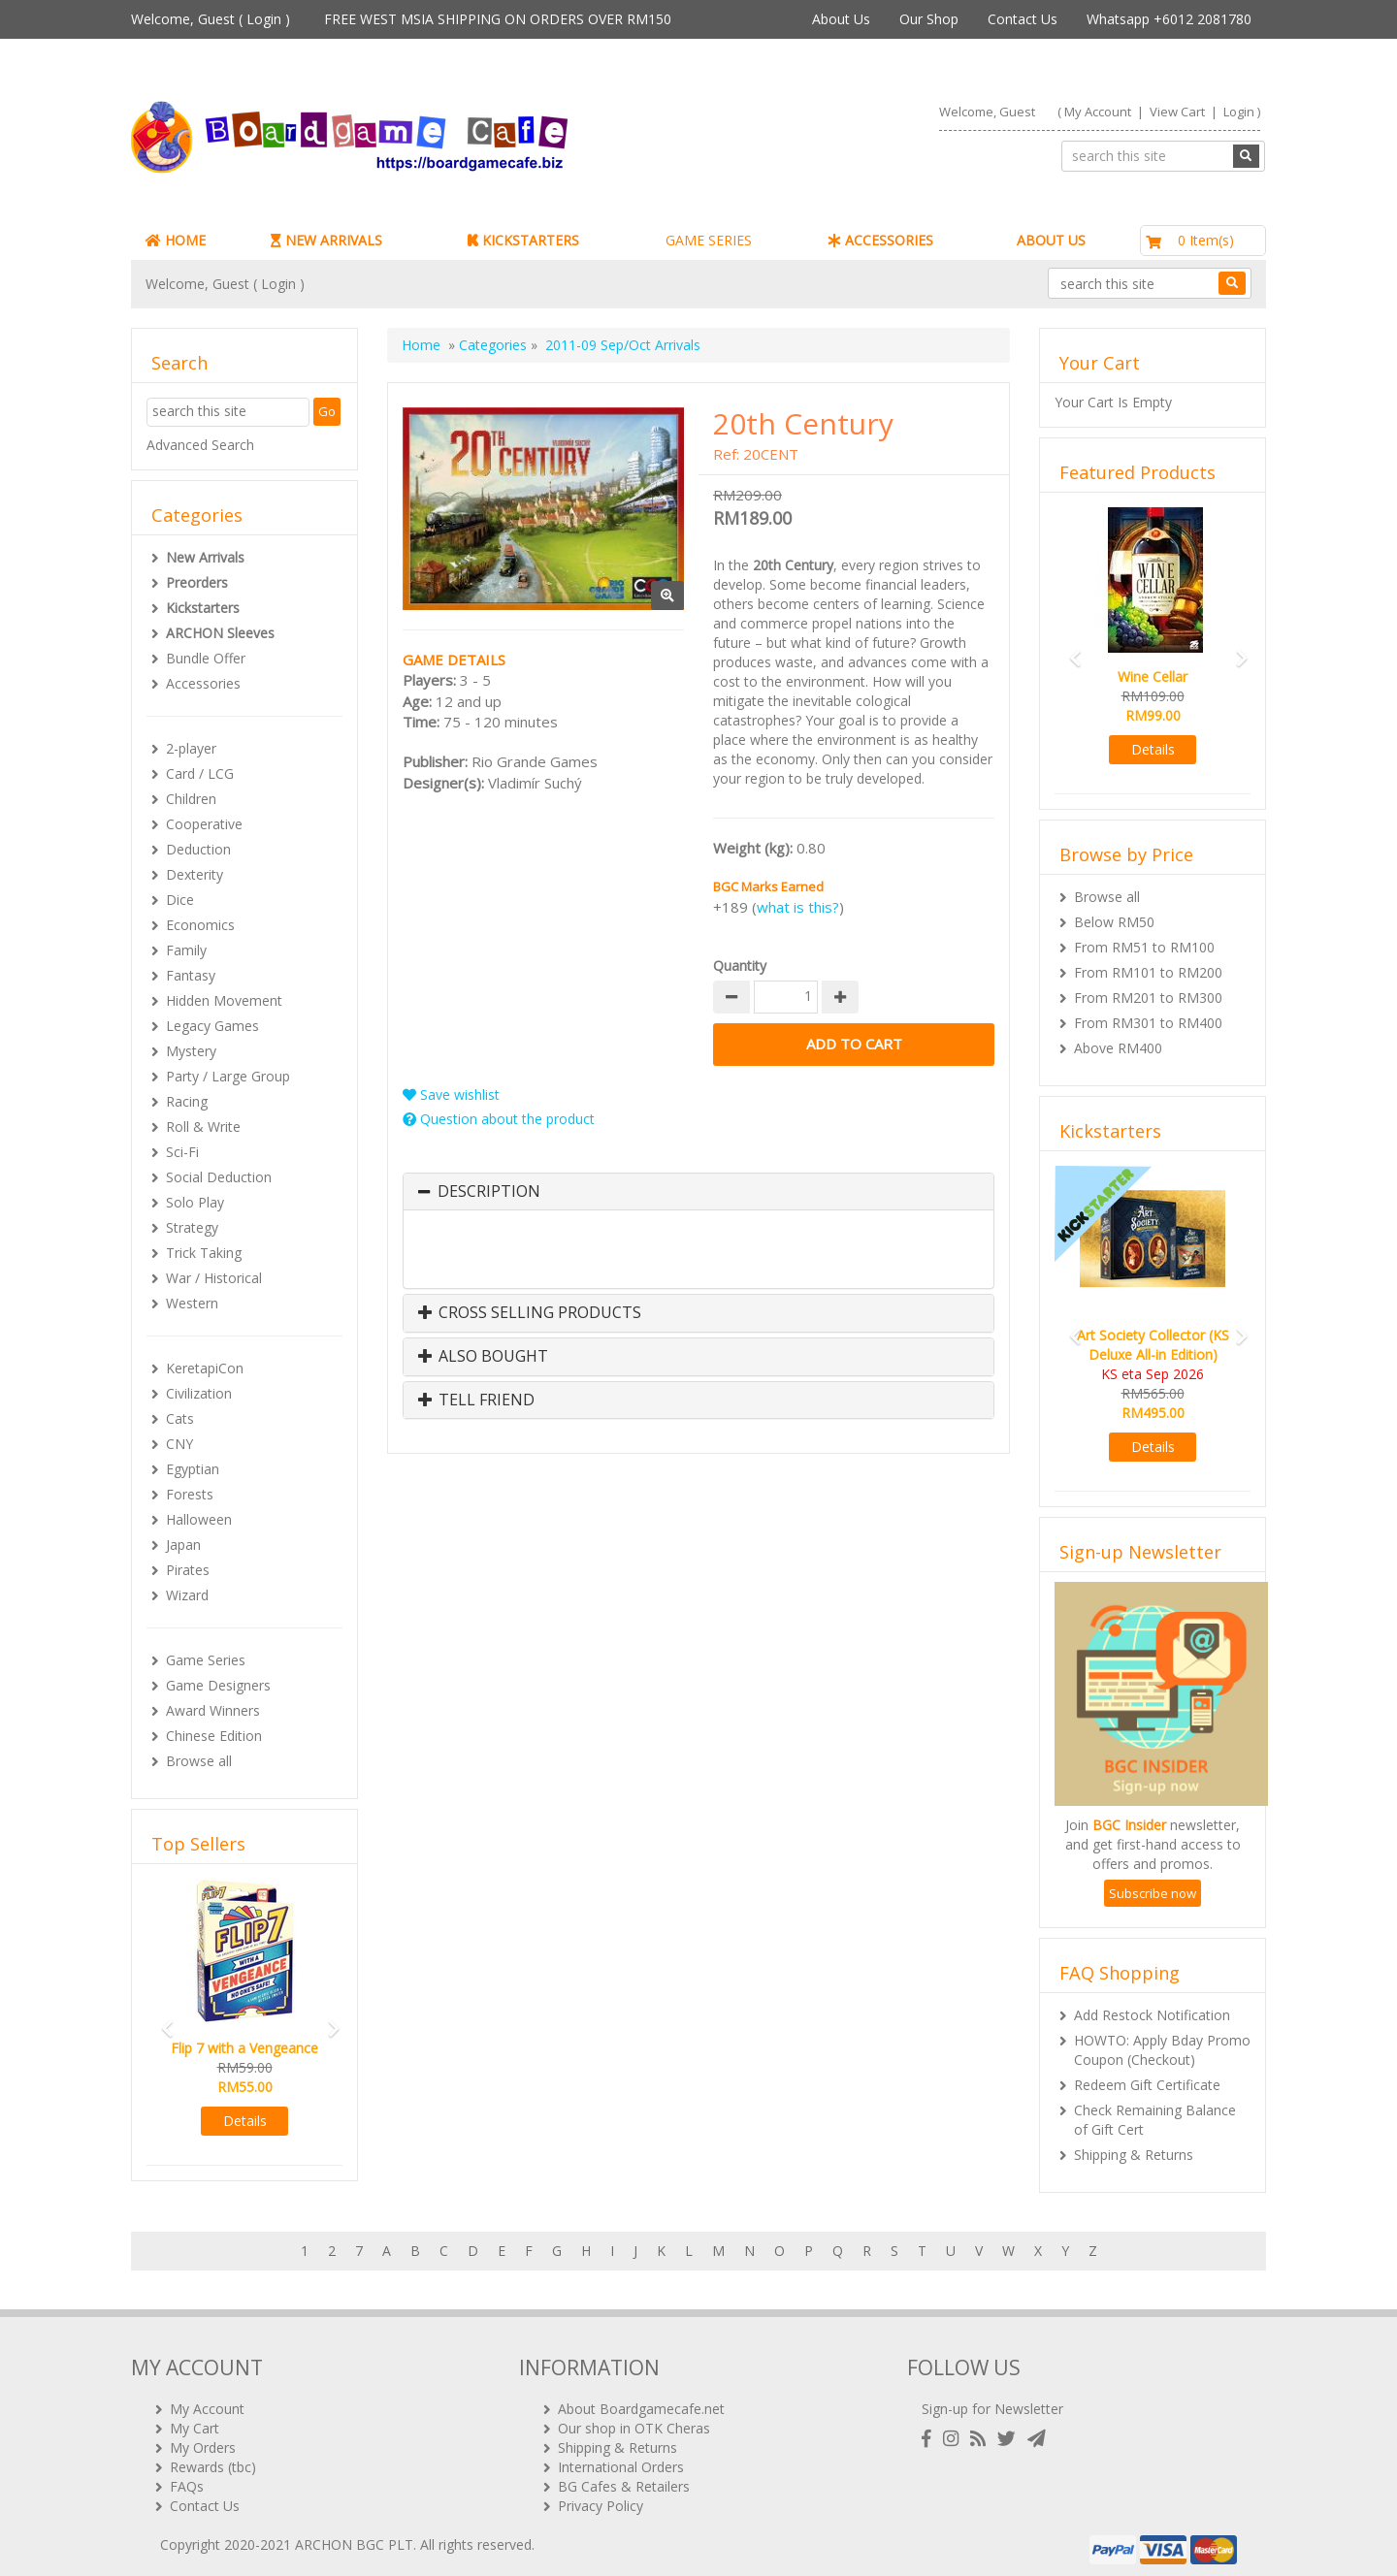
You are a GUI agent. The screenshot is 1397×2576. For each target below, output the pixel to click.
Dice (180, 899)
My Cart (194, 2420)
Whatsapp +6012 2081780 (1169, 19)
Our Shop (928, 19)
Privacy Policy (600, 2498)
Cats (180, 1418)
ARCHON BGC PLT (354, 2537)
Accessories (203, 683)
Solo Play (195, 1202)
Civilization (199, 1393)
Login (263, 19)
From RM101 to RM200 (1148, 972)
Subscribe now (1152, 1893)
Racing (187, 1101)
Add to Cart (853, 1044)
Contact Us (1022, 19)
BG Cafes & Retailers (624, 2478)
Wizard (187, 1595)
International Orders (621, 2459)
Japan (183, 1544)
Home (421, 345)
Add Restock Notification (1152, 2015)
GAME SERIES (709, 240)
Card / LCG (200, 773)
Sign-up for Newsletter (992, 2401)
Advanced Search (200, 444)
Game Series (205, 1660)
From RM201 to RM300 (1148, 997)
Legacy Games (212, 1025)
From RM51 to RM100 (1144, 947)
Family (186, 950)
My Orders (203, 2440)
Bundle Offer (205, 658)
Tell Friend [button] (476, 1400)
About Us (841, 19)
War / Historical (214, 1278)
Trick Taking (204, 1252)
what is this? (798, 907)
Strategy (192, 1227)
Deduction (198, 849)
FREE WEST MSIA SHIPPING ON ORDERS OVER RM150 (497, 19)
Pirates (188, 1570)
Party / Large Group (228, 1076)
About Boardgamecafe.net (641, 2401)
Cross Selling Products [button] (529, 1313)
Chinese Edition (214, 1735)
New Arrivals (205, 557)
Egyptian (192, 1469)
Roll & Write (203, 1126)
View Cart (1177, 111)
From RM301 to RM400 (1148, 1023)
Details (245, 2120)
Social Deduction (219, 1177)
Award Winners (213, 1710)
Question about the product (499, 1119)
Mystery (191, 1051)
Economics (200, 925)
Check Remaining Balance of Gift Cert (1155, 2120)
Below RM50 (1114, 922)
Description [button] (489, 1192)
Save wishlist (451, 1094)
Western (192, 1303)
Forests (189, 1494)
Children (191, 798)
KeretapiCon (205, 1368)
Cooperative (204, 824)
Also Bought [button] (483, 1357)
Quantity (739, 965)
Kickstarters (203, 607)
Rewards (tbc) (213, 2459)
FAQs (187, 2478)
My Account (1097, 111)
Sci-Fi (182, 1152)
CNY (179, 1443)
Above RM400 (1118, 1048)
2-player (191, 748)
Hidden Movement (224, 1000)
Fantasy (190, 975)
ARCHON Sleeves (220, 633)
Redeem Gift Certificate (1147, 2085)
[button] (161, 2020)
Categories (493, 345)
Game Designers (218, 1685)
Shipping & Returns (1133, 2154)
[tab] (698, 1192)
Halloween (199, 1519)
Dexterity (194, 874)
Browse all (199, 1761)
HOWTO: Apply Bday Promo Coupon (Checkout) (1162, 2050)
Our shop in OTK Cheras (634, 2420)
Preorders (197, 582)
